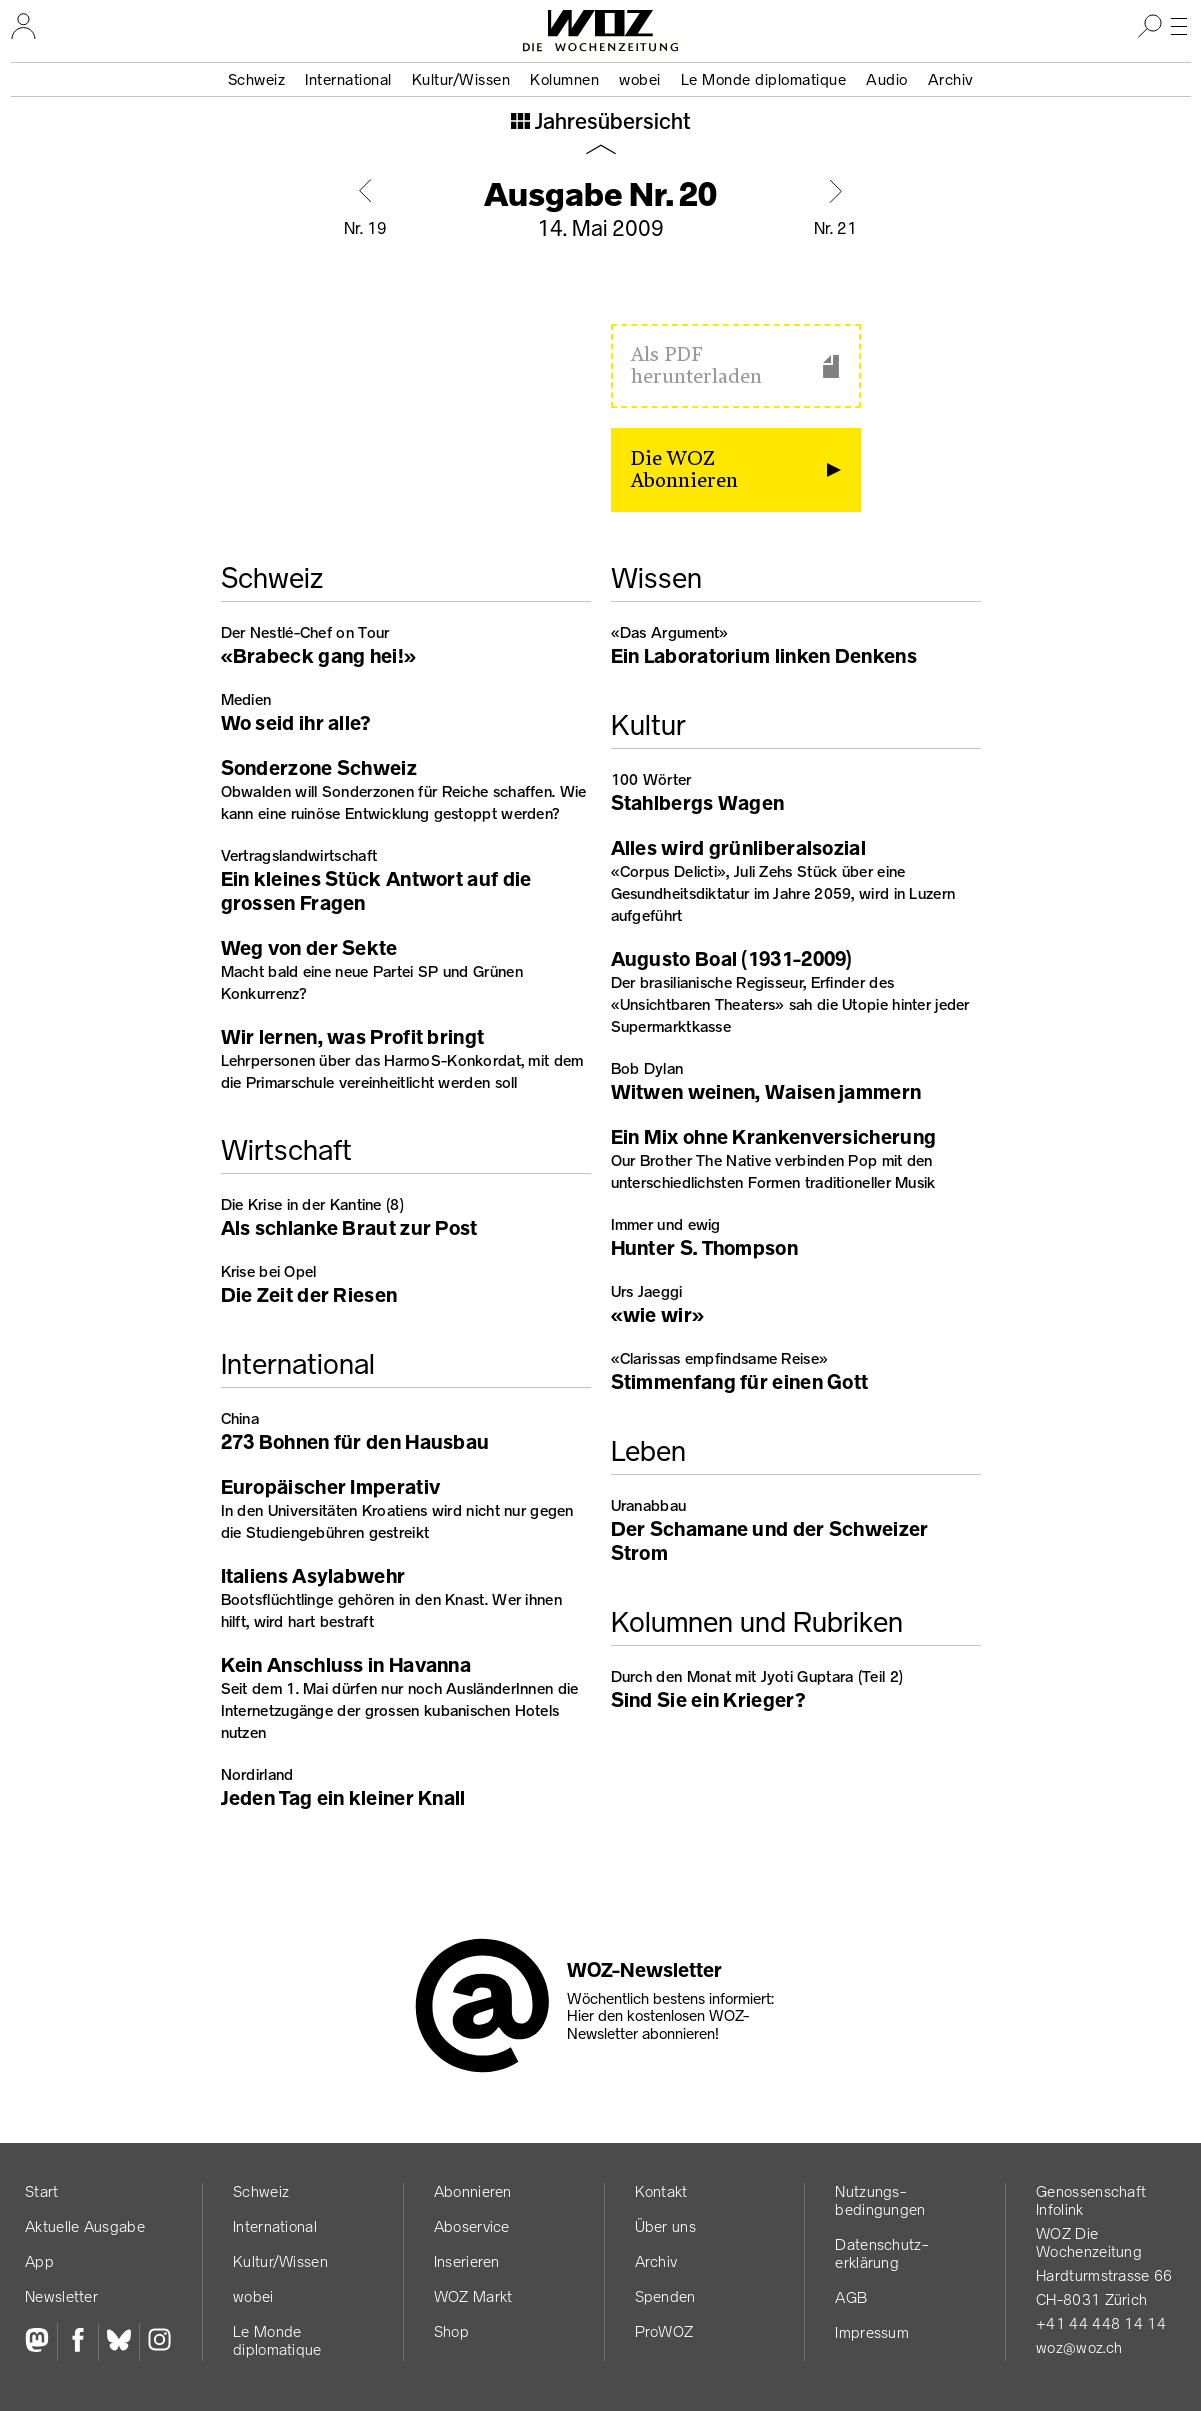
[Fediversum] (41, 2342)
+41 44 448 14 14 (1101, 2323)
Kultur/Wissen (461, 79)
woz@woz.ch (1079, 2347)
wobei (640, 79)
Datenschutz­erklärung (881, 2253)
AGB (851, 2297)
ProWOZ (664, 2331)
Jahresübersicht (610, 123)
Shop (451, 2331)
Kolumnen (564, 79)
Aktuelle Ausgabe (85, 2226)
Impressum (872, 2332)
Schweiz (257, 79)
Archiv (951, 79)
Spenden (665, 2296)
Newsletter (61, 2296)
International (348, 79)
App (39, 2261)
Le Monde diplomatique (764, 79)
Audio (887, 79)
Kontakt (661, 2191)
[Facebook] (77, 2342)
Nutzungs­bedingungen (880, 2200)
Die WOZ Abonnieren (684, 470)
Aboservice (472, 2226)
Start (42, 2191)
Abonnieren (473, 2191)
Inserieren (467, 2261)
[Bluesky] (118, 2342)
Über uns (665, 2226)
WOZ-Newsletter (644, 1970)
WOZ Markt (473, 2296)
